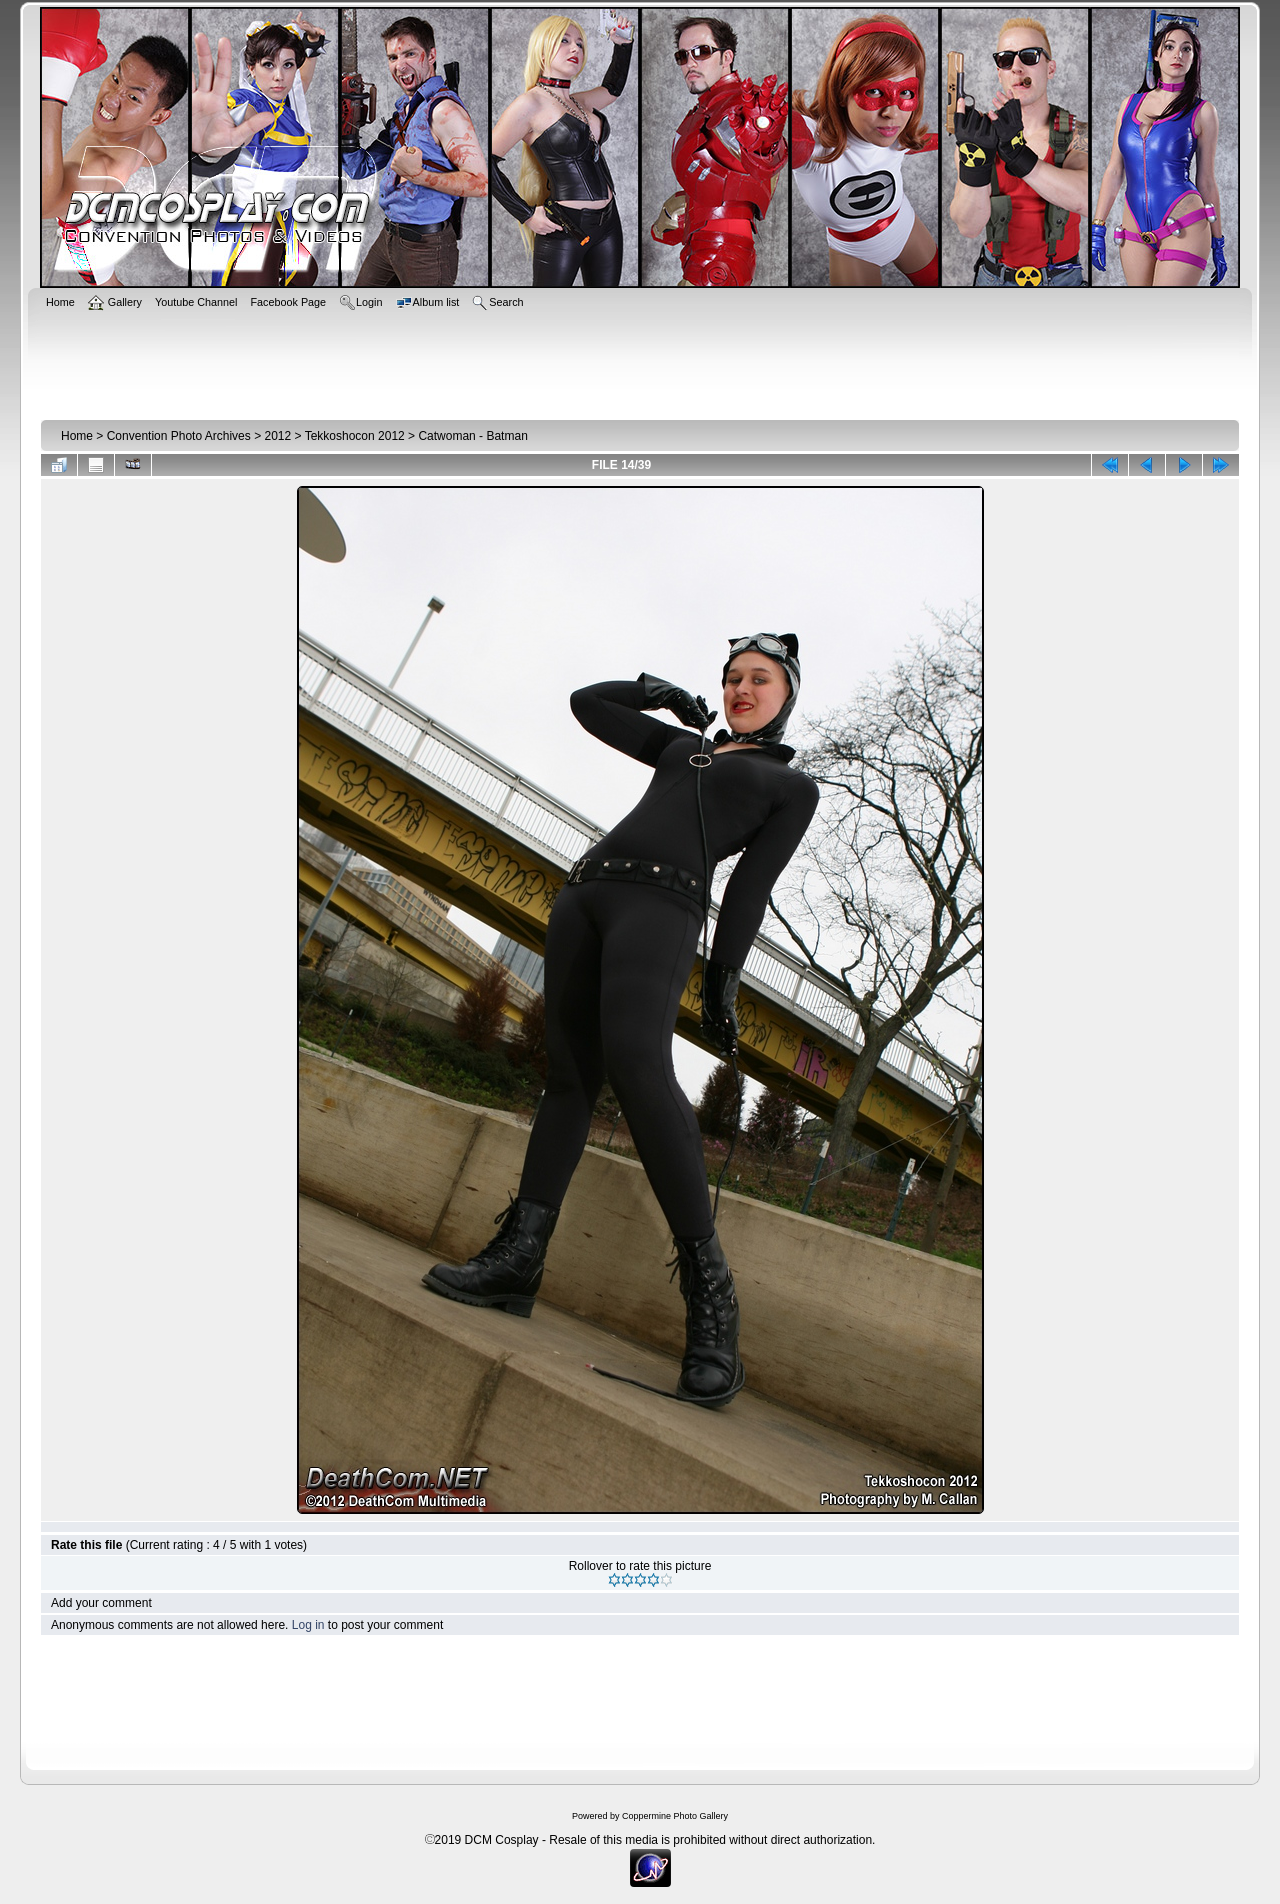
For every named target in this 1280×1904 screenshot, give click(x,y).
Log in (308, 1625)
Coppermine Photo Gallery (675, 1816)
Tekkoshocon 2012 (355, 436)
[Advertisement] (640, 362)
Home (77, 436)
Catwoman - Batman (472, 436)
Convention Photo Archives (179, 436)
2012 (277, 436)
